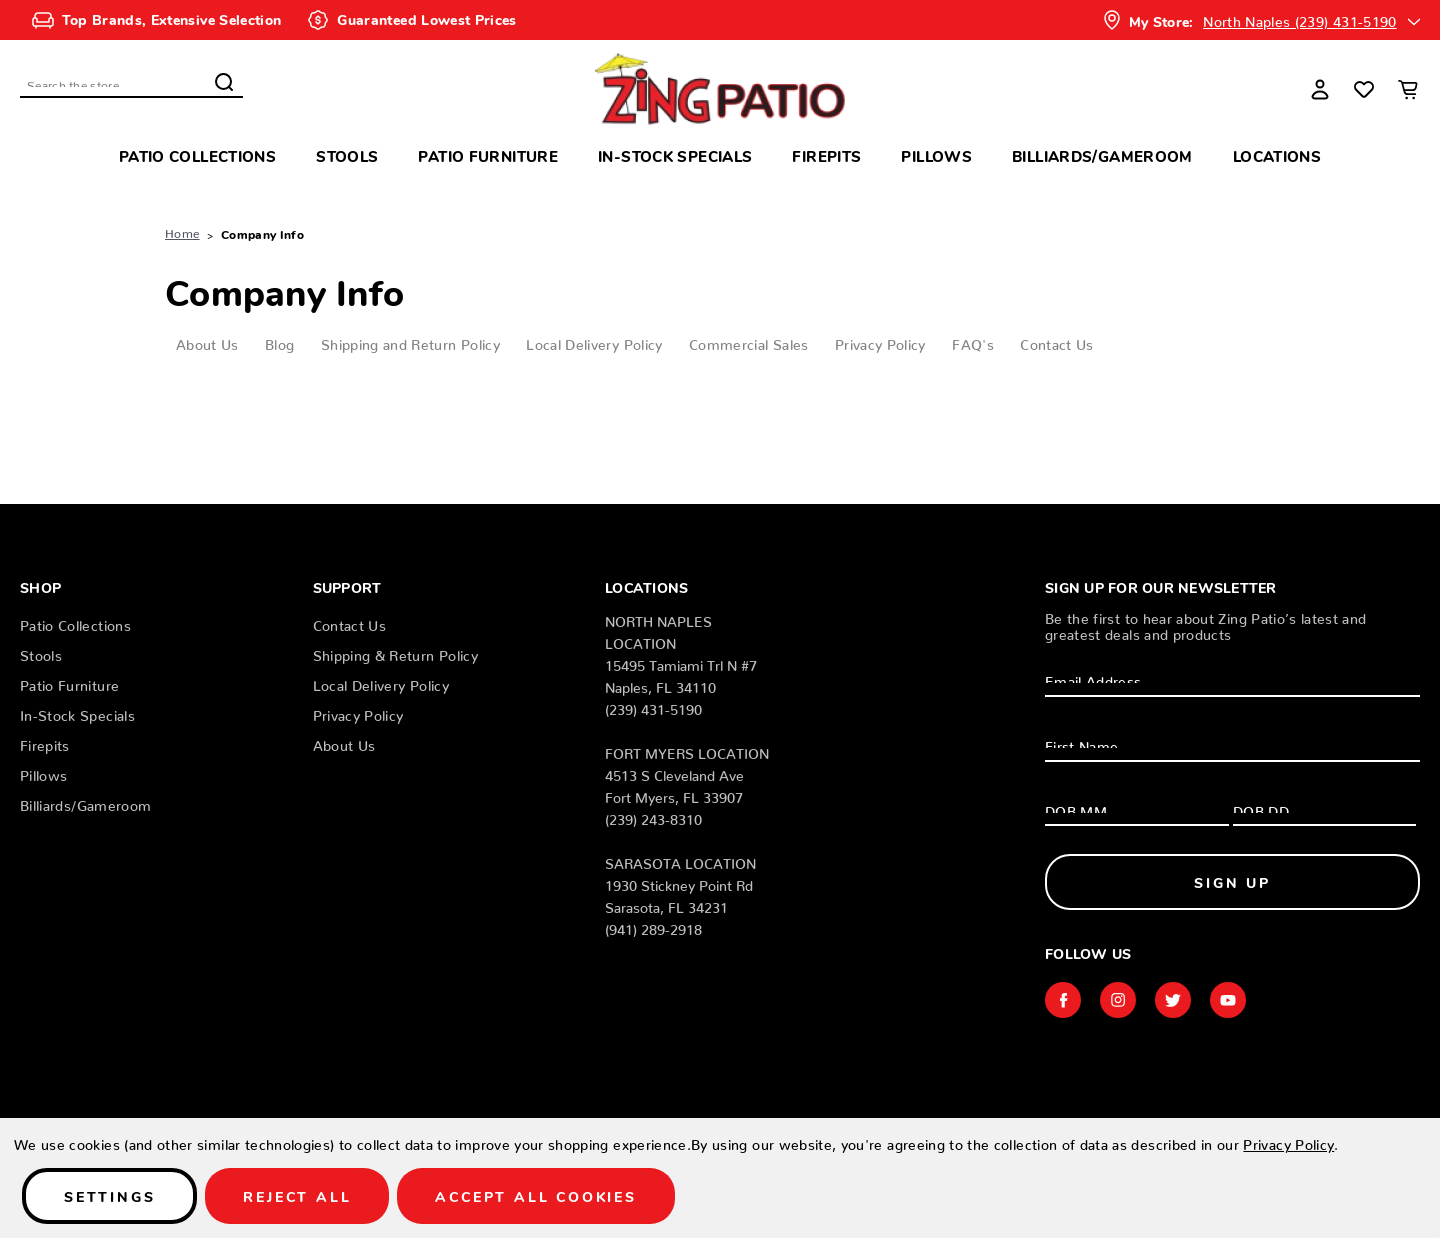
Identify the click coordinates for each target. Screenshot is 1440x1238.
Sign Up (1232, 882)
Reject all (297, 1196)
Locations (1277, 155)
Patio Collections (197, 155)
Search (224, 82)
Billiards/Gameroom (1102, 155)
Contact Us (1057, 341)
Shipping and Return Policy (410, 341)
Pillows (936, 155)
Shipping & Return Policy (395, 652)
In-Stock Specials (675, 155)
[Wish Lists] (1364, 89)
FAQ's (973, 341)
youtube (1228, 1000)
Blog (279, 341)
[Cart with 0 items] (1408, 89)
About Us (207, 341)
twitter (1173, 1000)
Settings (109, 1196)
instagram (1118, 1000)
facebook (1063, 1000)
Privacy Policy (880, 341)
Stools (347, 155)
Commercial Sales (749, 341)
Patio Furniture (488, 155)
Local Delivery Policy (594, 341)
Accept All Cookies (535, 1196)
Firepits (826, 155)
